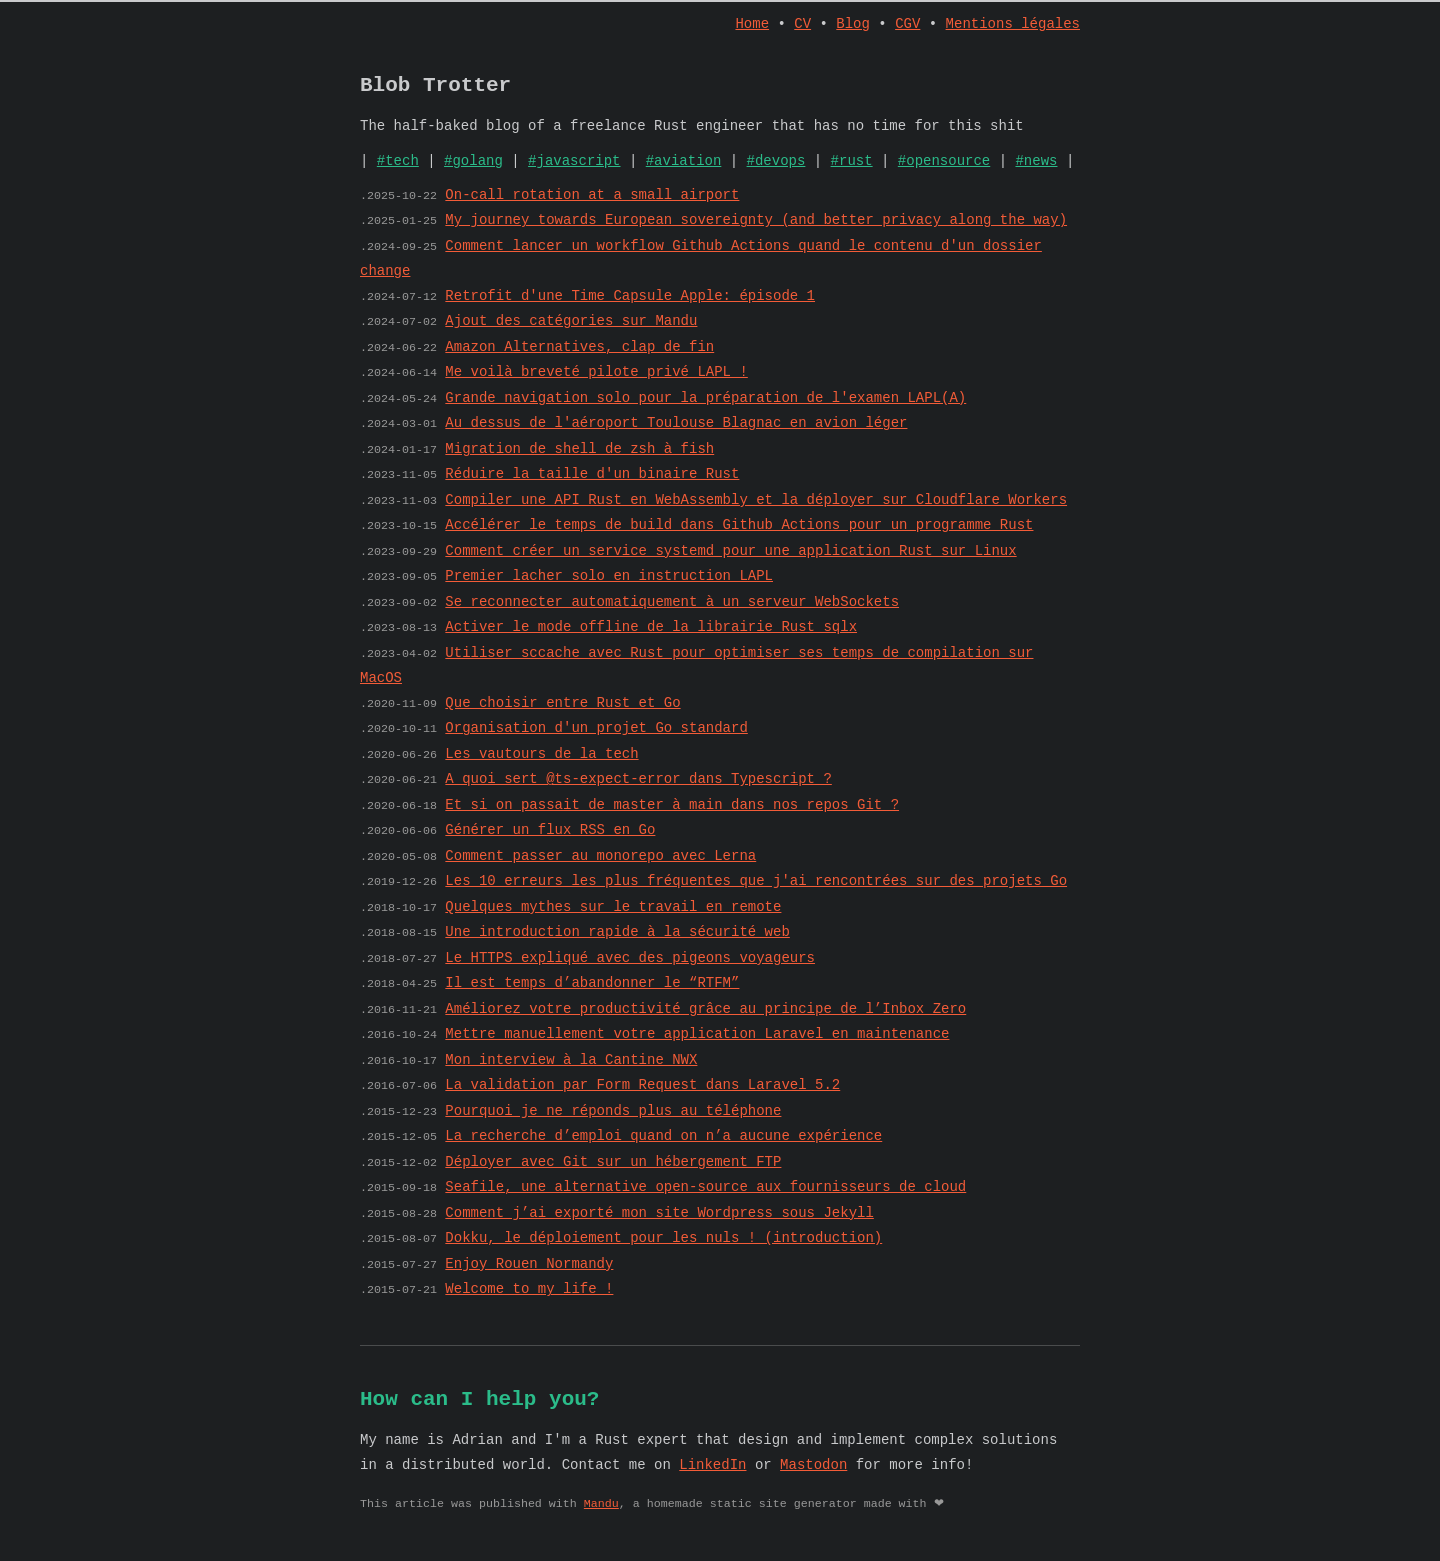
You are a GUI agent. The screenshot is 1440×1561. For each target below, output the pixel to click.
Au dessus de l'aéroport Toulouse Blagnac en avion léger (676, 433)
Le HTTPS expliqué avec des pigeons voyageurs (630, 968)
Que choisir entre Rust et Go (562, 713)
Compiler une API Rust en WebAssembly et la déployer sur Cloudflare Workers (756, 510)
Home (753, 25)
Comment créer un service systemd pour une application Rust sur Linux (730, 561)
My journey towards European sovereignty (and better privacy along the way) (756, 230)
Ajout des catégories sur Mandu (571, 331)
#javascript (574, 170)
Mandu (601, 1519)
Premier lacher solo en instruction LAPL (609, 586)
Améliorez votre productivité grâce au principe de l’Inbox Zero (705, 1019)
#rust (851, 170)
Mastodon (813, 1480)
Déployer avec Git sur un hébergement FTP (613, 1172)
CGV (907, 25)
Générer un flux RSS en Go (550, 840)
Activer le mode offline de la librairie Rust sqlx (651, 637)
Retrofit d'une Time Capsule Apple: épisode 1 (630, 306)
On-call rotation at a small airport (592, 205)
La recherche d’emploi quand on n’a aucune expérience (663, 1146)
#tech (398, 170)
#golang (473, 170)
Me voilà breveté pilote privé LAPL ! (596, 382)
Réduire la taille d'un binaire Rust (592, 484)
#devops (775, 170)
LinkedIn (712, 1480)
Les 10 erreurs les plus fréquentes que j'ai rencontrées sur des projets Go (756, 891)
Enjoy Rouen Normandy (529, 1274)
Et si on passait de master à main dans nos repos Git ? (672, 815)
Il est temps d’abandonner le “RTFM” (592, 993)
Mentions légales (1013, 25)
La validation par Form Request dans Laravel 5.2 (642, 1095)
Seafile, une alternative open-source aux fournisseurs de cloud (705, 1197)
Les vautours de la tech (541, 764)
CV (802, 25)
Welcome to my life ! (529, 1299)
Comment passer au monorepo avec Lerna (600, 866)
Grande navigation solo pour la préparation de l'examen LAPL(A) (705, 408)
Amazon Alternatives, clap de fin (579, 357)
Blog (853, 25)
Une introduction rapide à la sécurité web (617, 942)
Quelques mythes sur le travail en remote (613, 917)
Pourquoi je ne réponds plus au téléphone (613, 1121)
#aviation (684, 170)
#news (1036, 170)
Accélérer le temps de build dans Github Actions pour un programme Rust (739, 535)
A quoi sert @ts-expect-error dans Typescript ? (638, 789)
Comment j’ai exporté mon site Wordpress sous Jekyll (659, 1223)
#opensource (944, 170)
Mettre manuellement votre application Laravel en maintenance (697, 1044)
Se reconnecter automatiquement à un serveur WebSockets (672, 612)
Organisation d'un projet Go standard (596, 738)
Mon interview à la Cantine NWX (571, 1070)
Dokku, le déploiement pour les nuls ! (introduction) (663, 1248)
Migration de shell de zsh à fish (579, 459)
